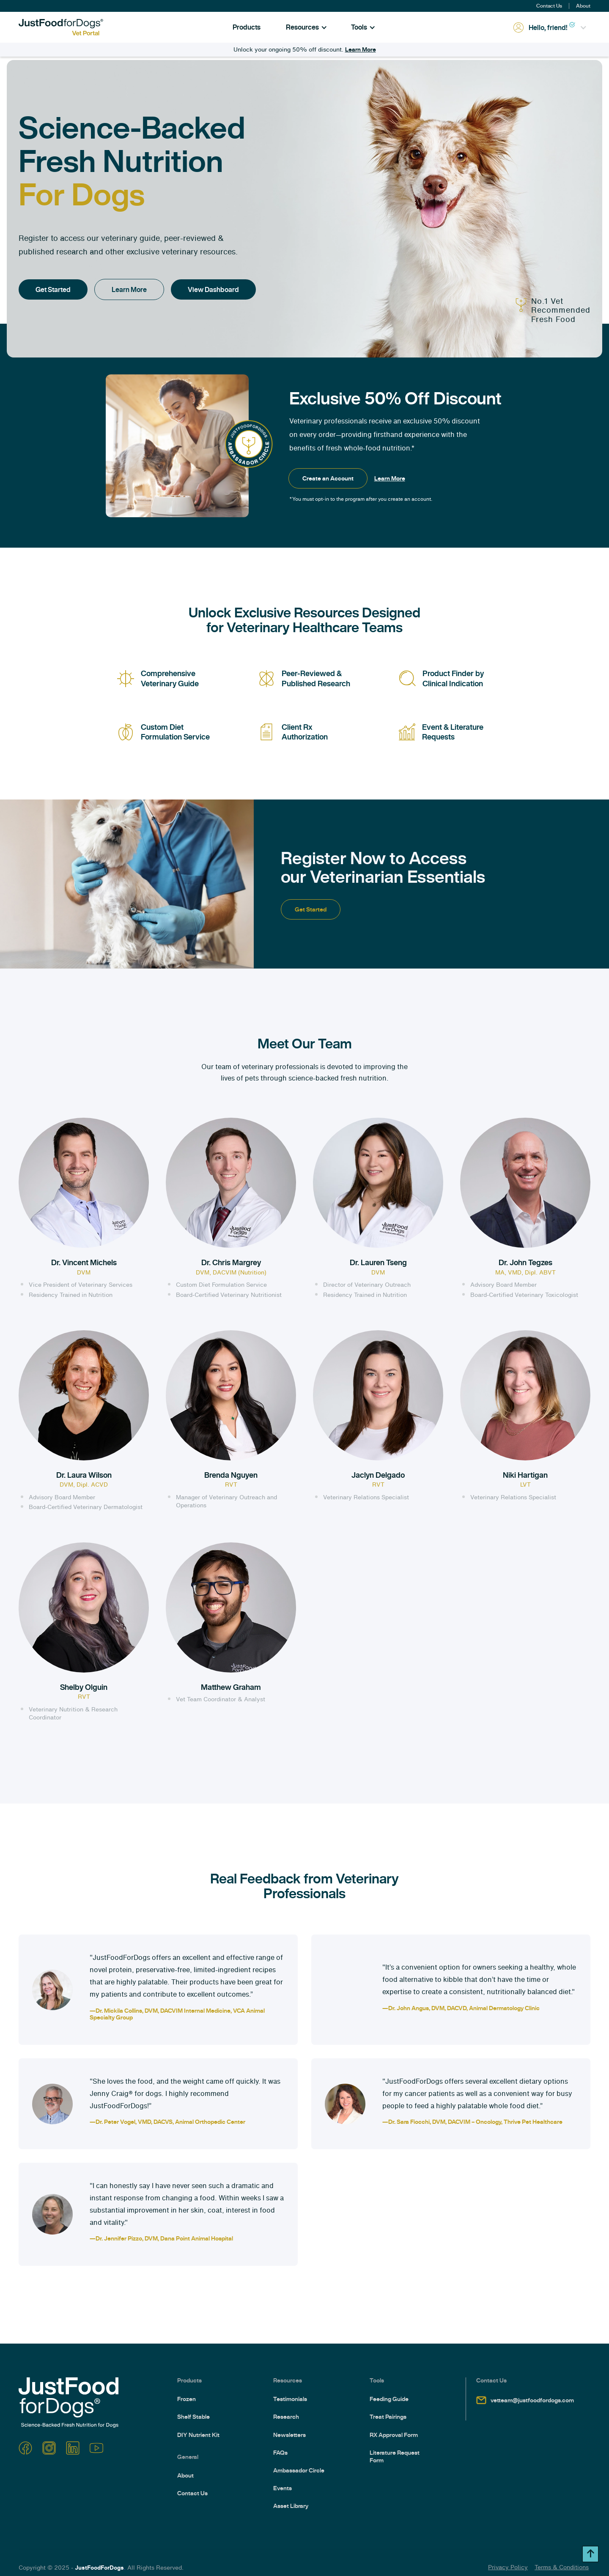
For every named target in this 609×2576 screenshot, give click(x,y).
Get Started (53, 289)
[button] (306, 27)
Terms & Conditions (562, 2566)
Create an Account (328, 478)
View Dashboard (213, 289)
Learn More (360, 49)
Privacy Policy (508, 2566)
